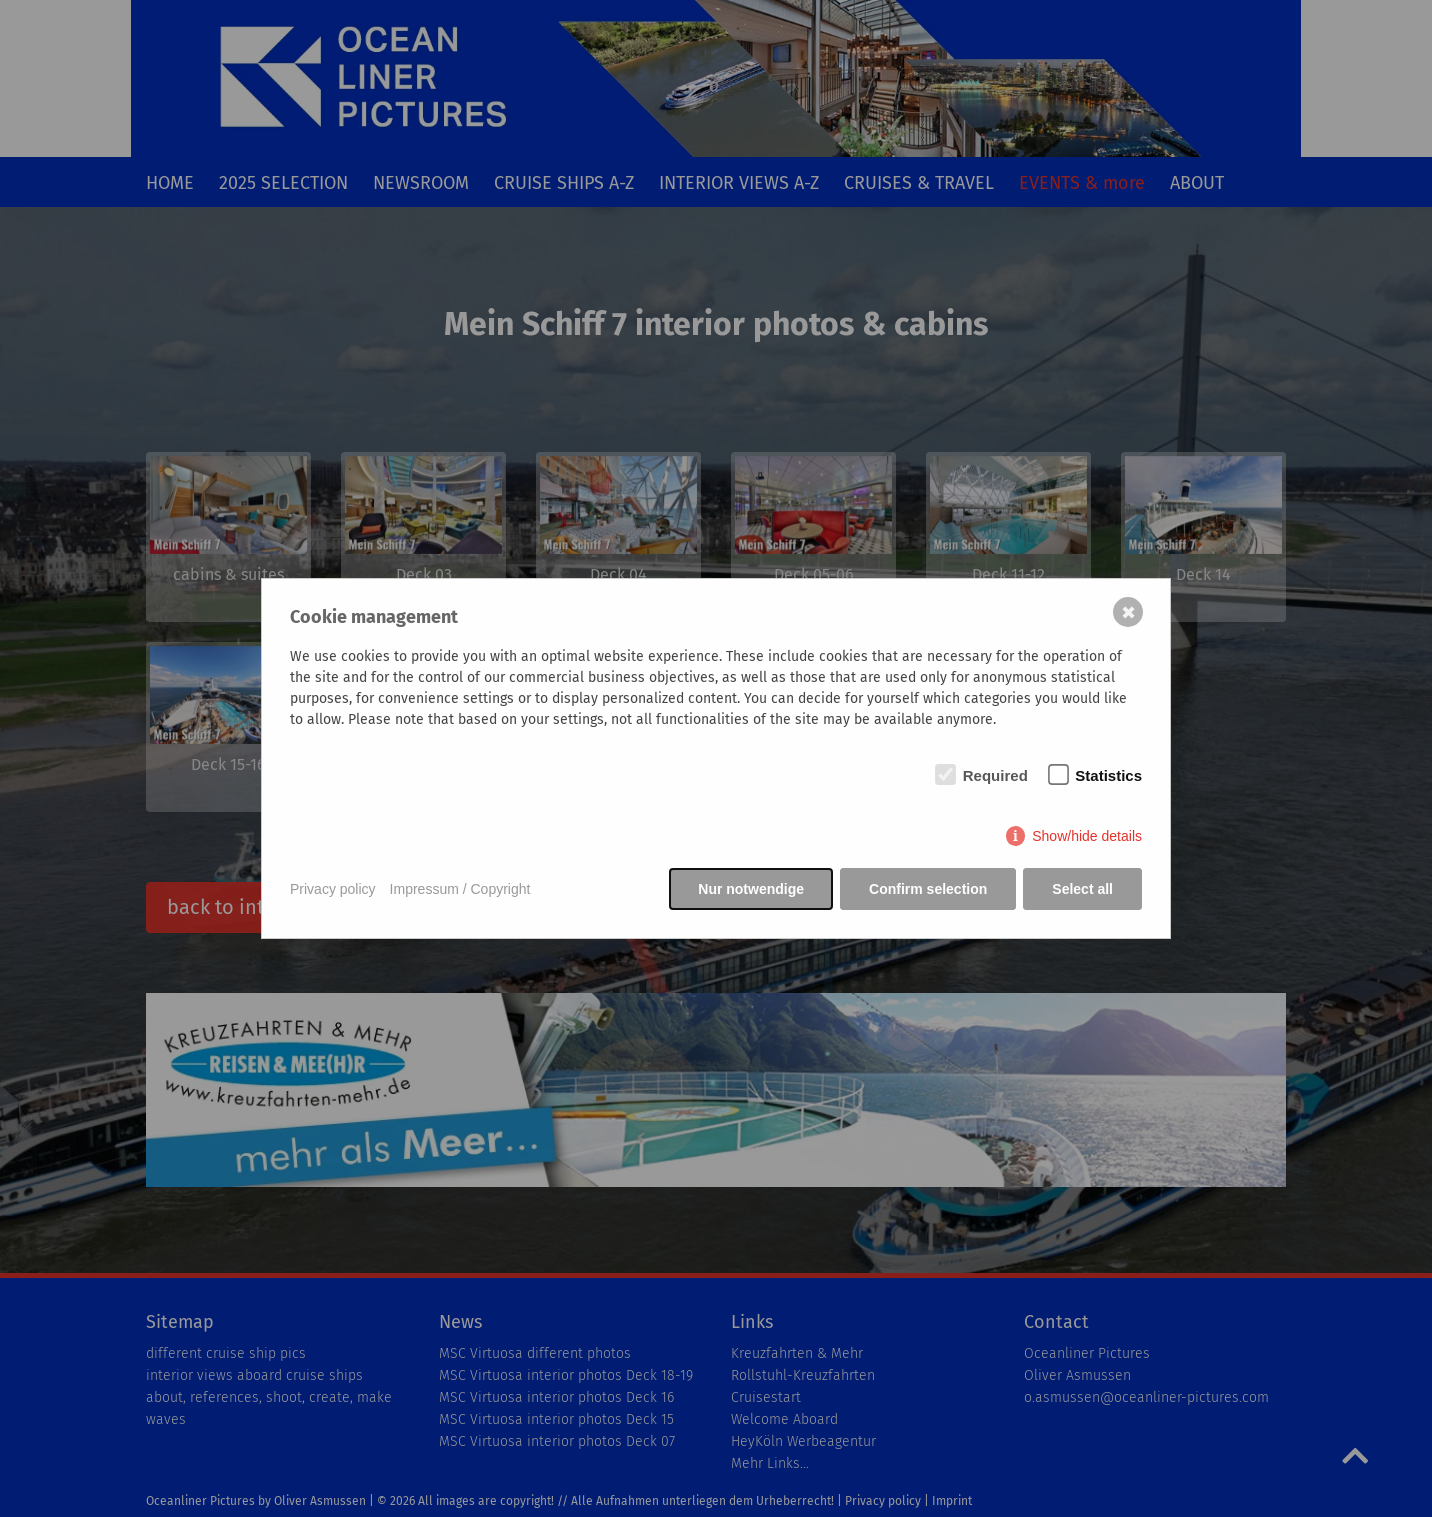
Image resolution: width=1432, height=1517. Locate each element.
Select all (1082, 889)
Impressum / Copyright (460, 889)
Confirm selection (928, 889)
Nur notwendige (751, 889)
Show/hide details (1087, 836)
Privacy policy (333, 889)
